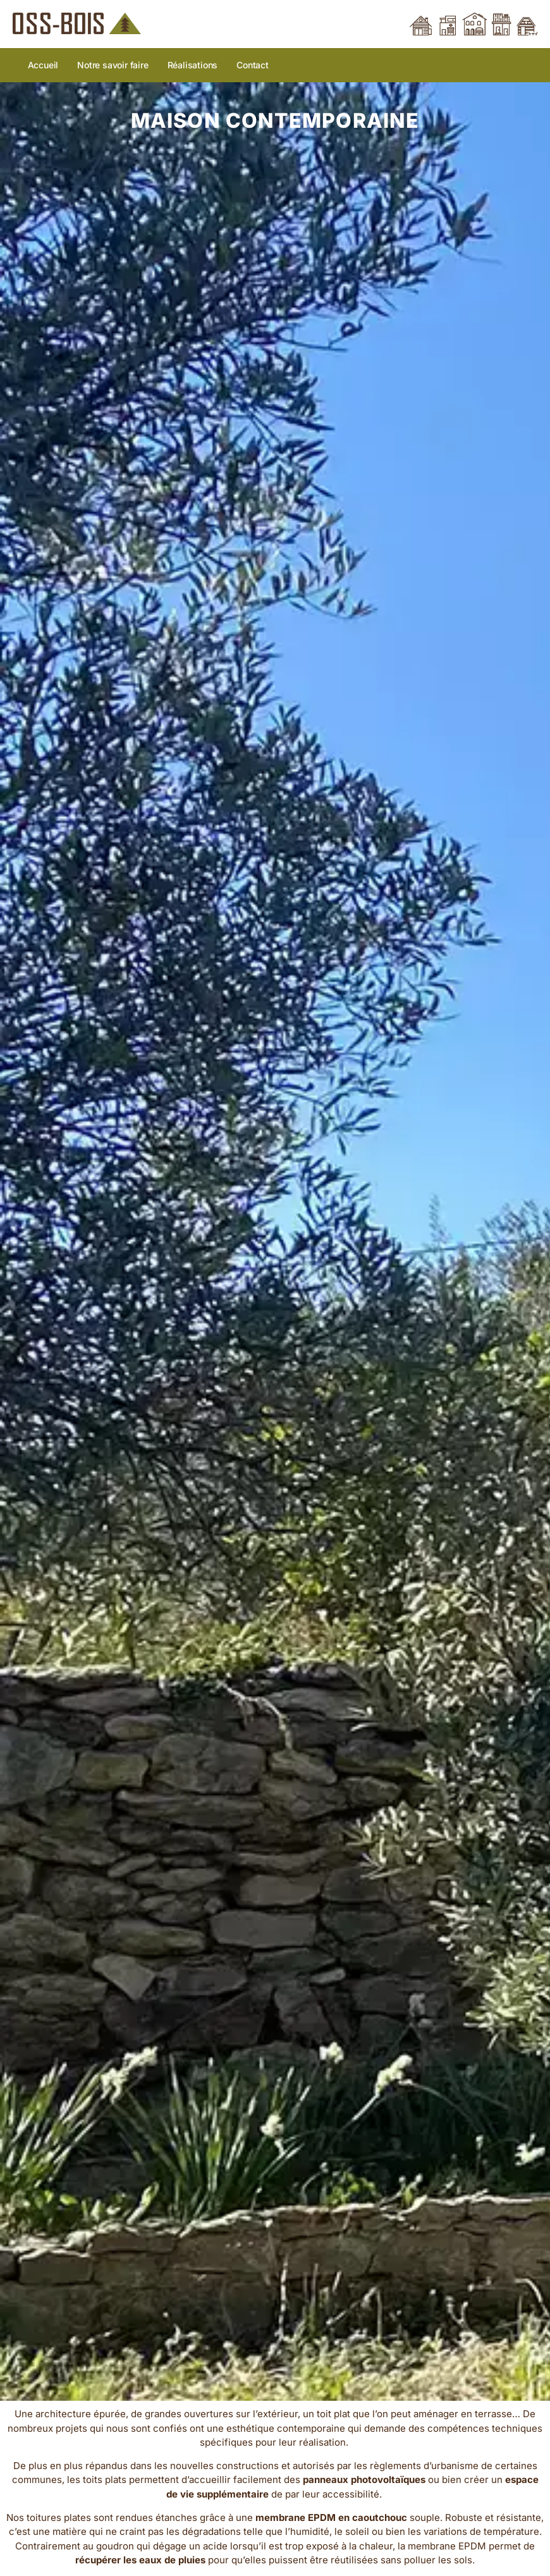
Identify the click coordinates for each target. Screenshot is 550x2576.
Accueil (43, 64)
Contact (252, 64)
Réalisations (193, 64)
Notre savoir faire (112, 64)
